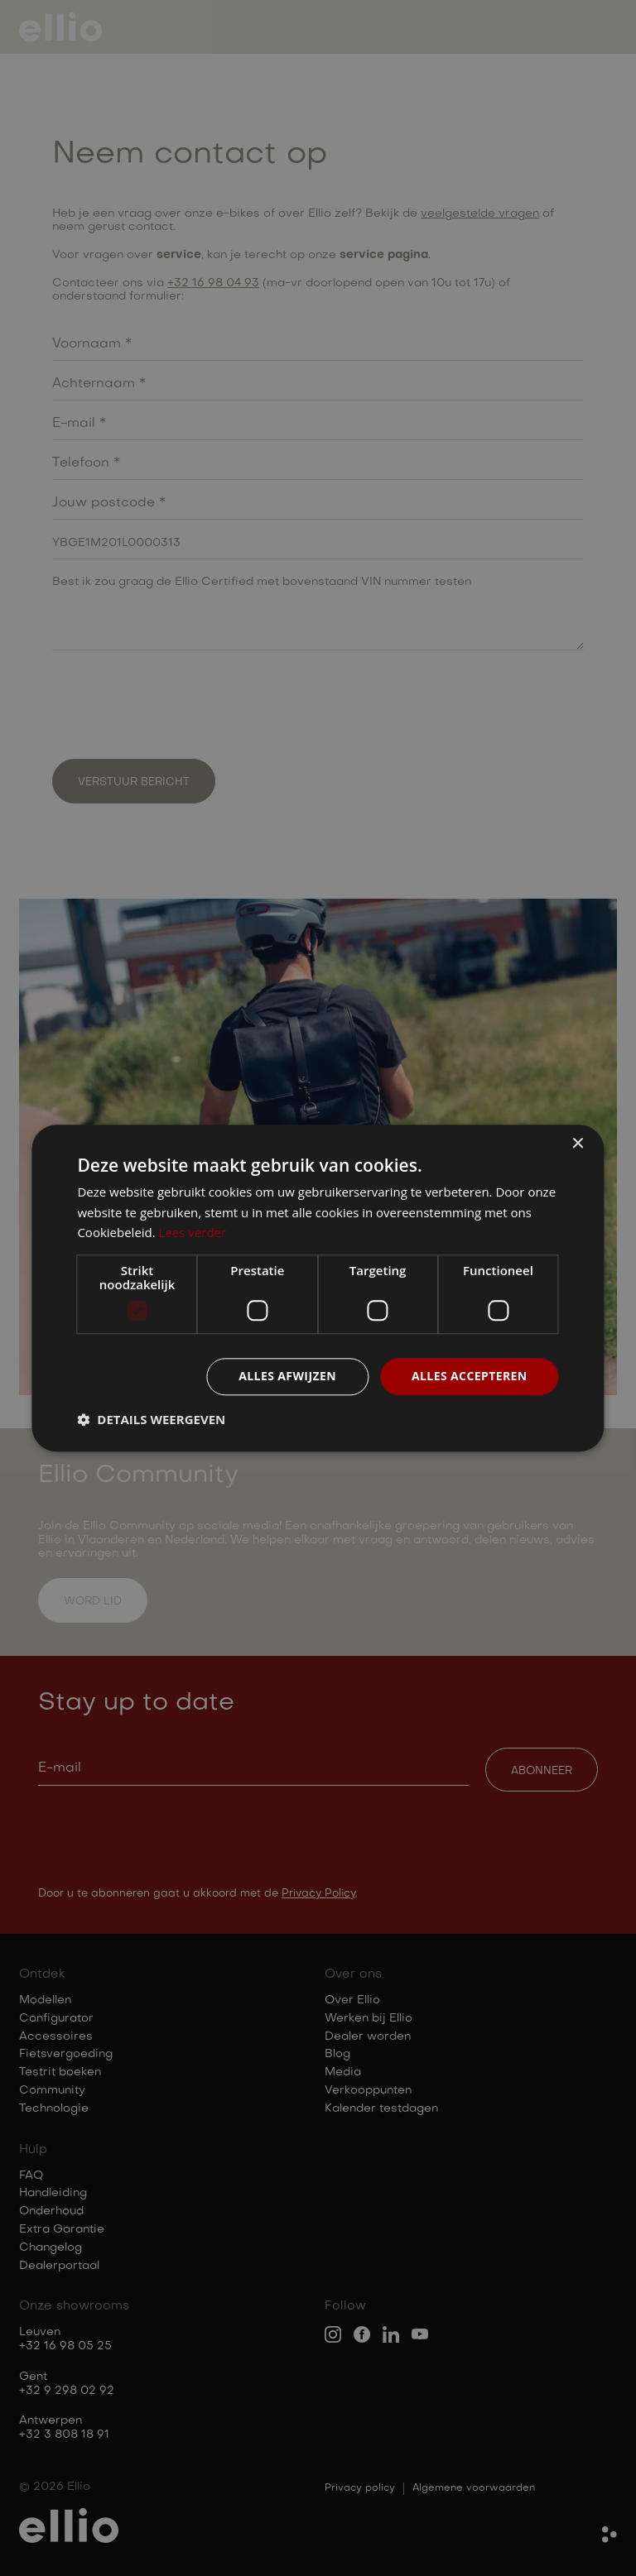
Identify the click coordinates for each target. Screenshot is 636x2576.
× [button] (577, 1144)
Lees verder (193, 1233)
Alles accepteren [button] (470, 1376)
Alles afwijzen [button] (287, 1376)
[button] (151, 1419)
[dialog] (318, 1288)
